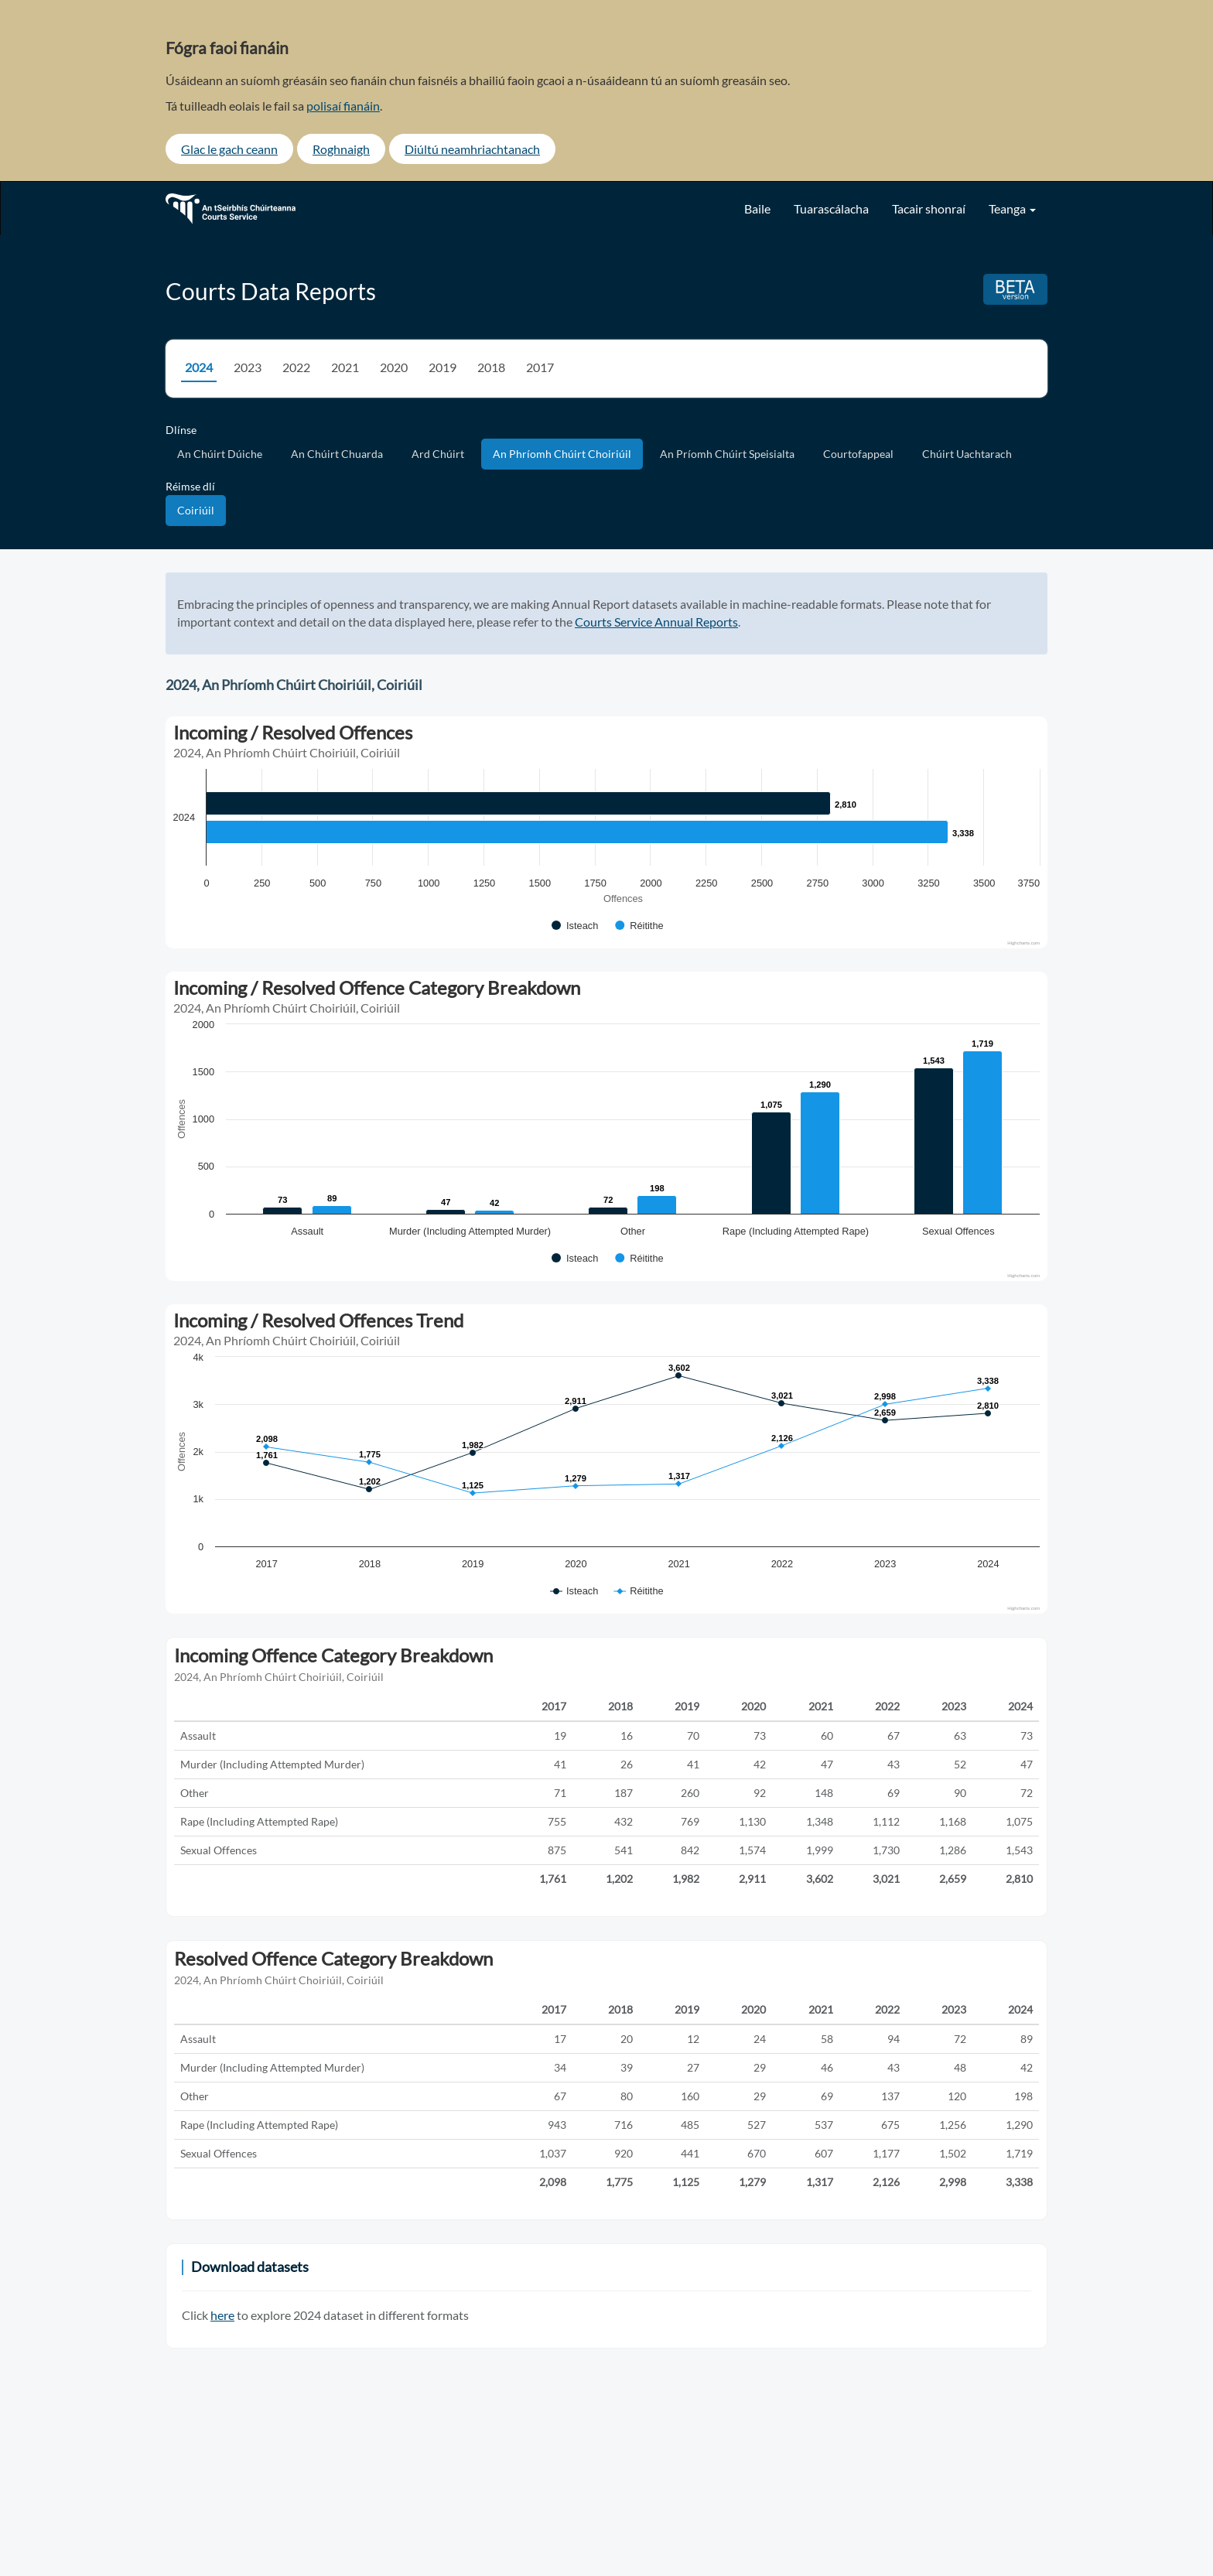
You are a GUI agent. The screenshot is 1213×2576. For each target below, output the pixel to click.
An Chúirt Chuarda (337, 453)
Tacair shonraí (928, 208)
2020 (394, 367)
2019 (442, 367)
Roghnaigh (341, 149)
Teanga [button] (1012, 208)
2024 (199, 367)
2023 (247, 367)
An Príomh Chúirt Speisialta (727, 453)
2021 (345, 367)
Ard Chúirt (438, 453)
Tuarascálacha (831, 208)
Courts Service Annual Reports (656, 621)
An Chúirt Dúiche (219, 453)
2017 (540, 367)
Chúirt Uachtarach (967, 453)
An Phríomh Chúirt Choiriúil (562, 453)
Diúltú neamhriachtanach (472, 149)
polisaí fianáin (343, 105)
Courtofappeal (858, 453)
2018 (491, 367)
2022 (296, 367)
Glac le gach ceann (229, 149)
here (222, 2315)
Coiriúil (195, 510)
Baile (757, 208)
